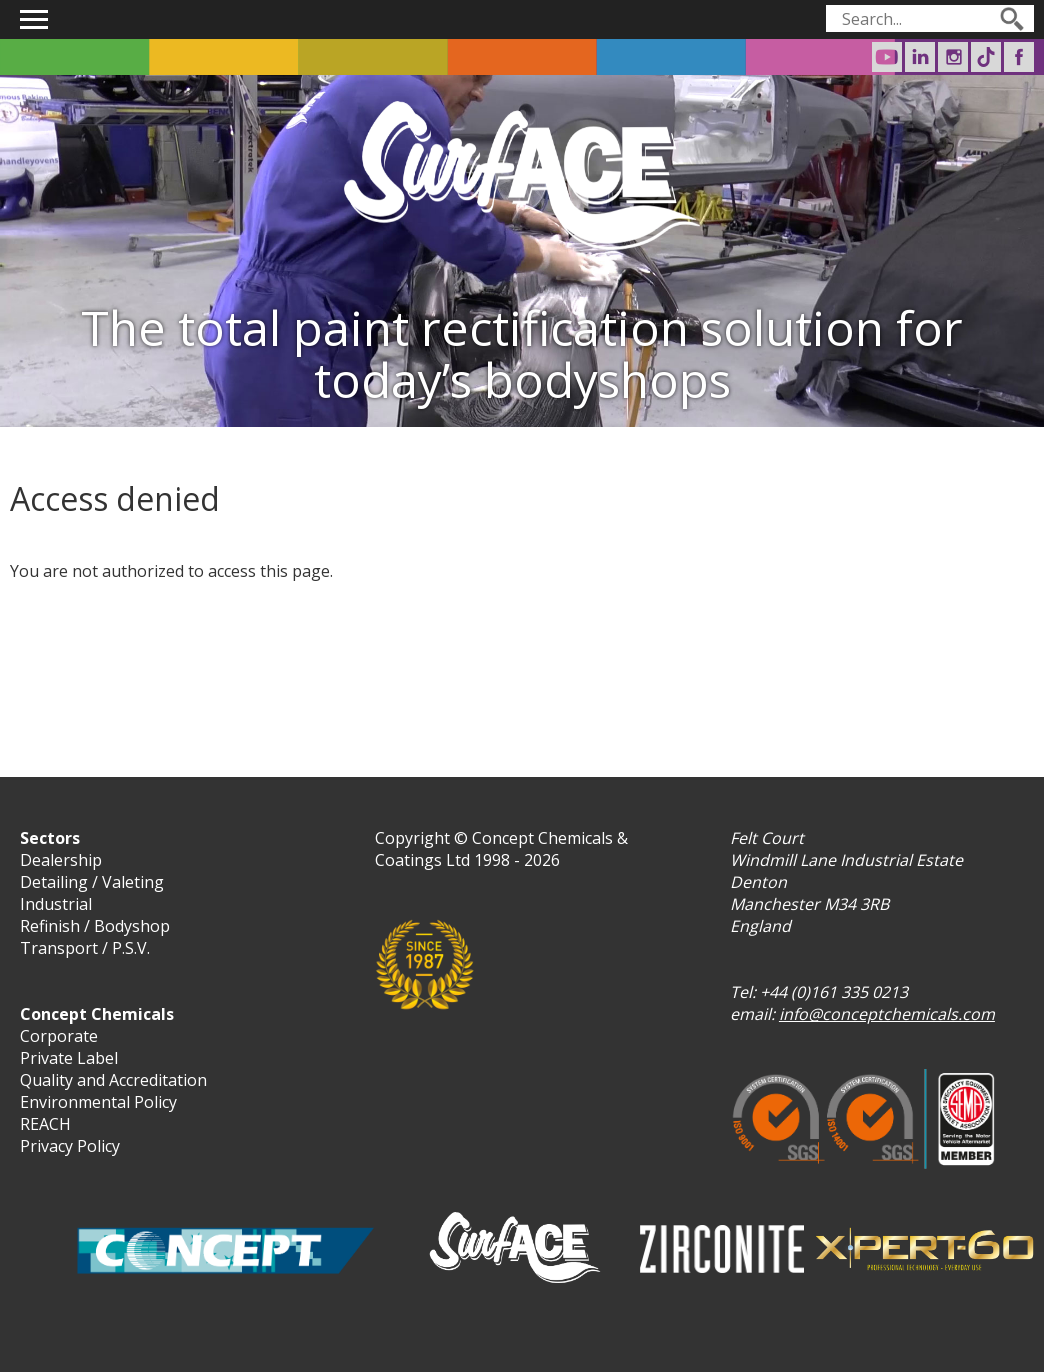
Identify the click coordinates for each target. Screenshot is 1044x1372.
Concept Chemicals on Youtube (887, 57)
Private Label (69, 1058)
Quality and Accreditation (113, 1080)
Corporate (59, 1036)
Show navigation (34, 19)
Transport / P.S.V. (85, 948)
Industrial (56, 904)
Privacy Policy (70, 1146)
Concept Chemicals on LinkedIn (920, 57)
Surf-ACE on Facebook (1019, 57)
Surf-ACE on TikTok (986, 57)
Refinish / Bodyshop (95, 926)
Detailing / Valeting (92, 882)
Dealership (61, 860)
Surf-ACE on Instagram (953, 57)
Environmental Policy (98, 1102)
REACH (45, 1124)
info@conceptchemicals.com (887, 1014)
